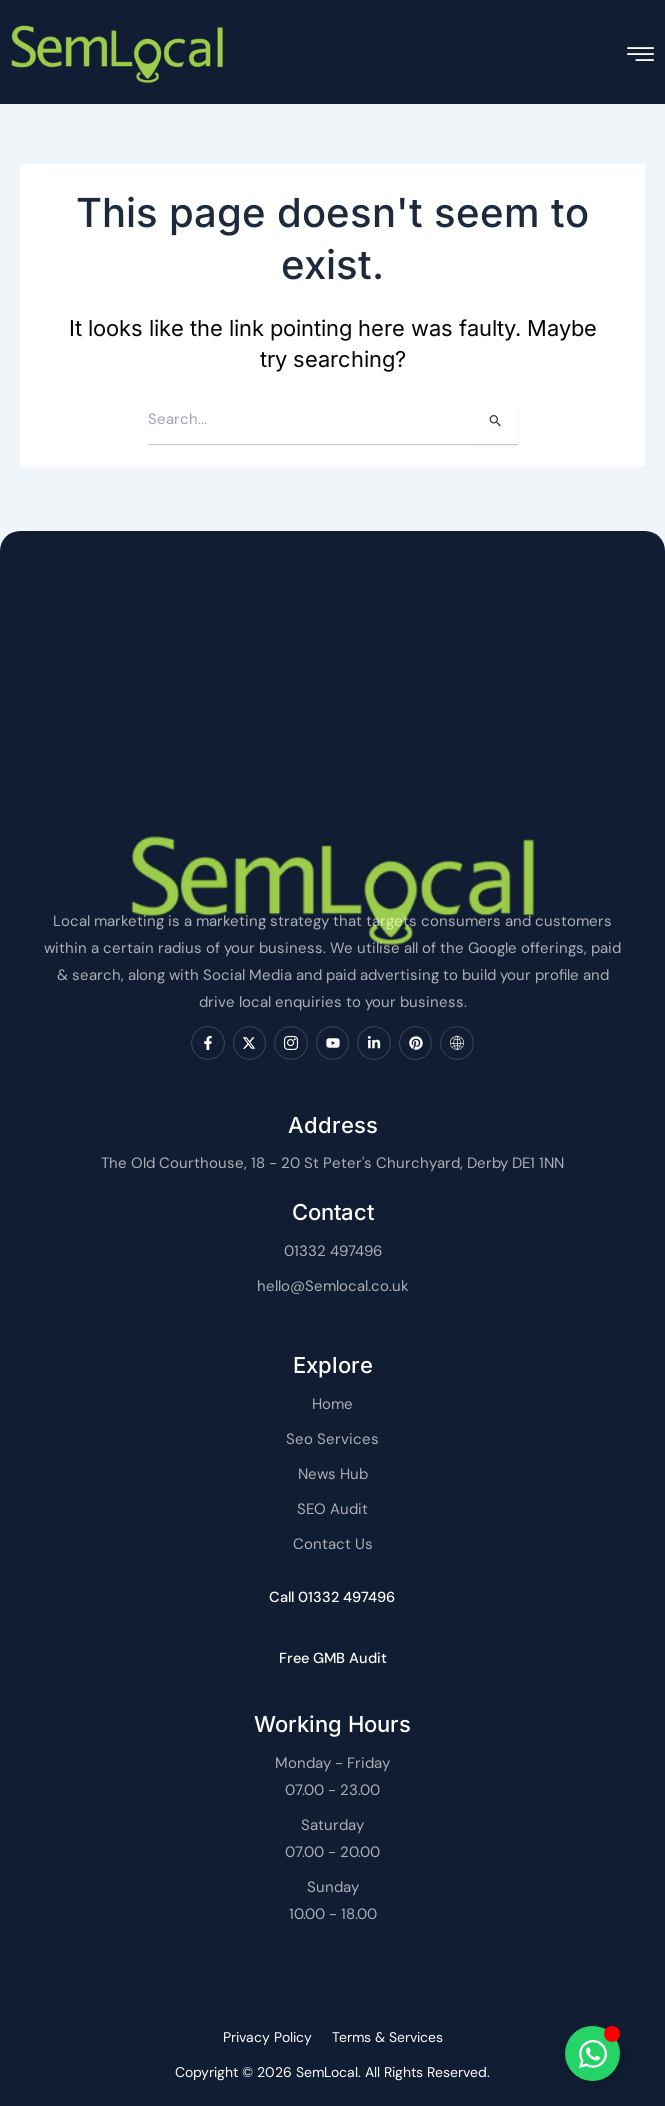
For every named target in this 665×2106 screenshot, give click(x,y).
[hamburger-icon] (640, 54)
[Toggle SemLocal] (592, 2053)
